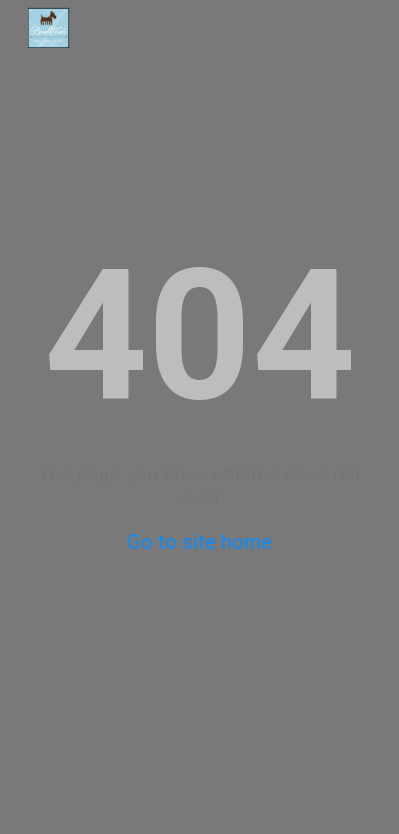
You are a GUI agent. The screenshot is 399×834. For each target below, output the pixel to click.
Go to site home (199, 542)
